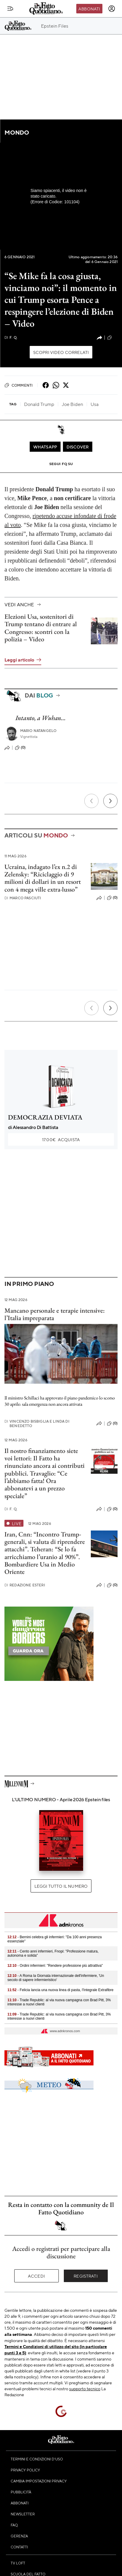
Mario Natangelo (38, 730)
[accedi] (111, 8)
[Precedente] (91, 801)
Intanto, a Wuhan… (40, 718)
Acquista (61, 1139)
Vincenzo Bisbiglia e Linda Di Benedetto (36, 1423)
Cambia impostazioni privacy (39, 2481)
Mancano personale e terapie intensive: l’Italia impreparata (54, 1314)
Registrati (86, 2276)
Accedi (36, 2276)
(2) (112, 337)
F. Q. (11, 337)
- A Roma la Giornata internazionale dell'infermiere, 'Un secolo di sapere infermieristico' (55, 1978)
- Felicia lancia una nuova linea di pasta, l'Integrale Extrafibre (60, 1990)
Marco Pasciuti (22, 898)
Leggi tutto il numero (61, 1886)
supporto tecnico (84, 2388)
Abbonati (89, 8)
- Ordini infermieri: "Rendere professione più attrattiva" (55, 1966)
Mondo (16, 132)
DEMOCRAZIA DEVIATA (45, 1117)
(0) (20, 747)
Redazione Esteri (24, 1585)
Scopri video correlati (61, 352)
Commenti (18, 385)
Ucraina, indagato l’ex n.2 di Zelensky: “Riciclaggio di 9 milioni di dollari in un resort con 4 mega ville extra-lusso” (42, 878)
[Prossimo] (110, 801)
